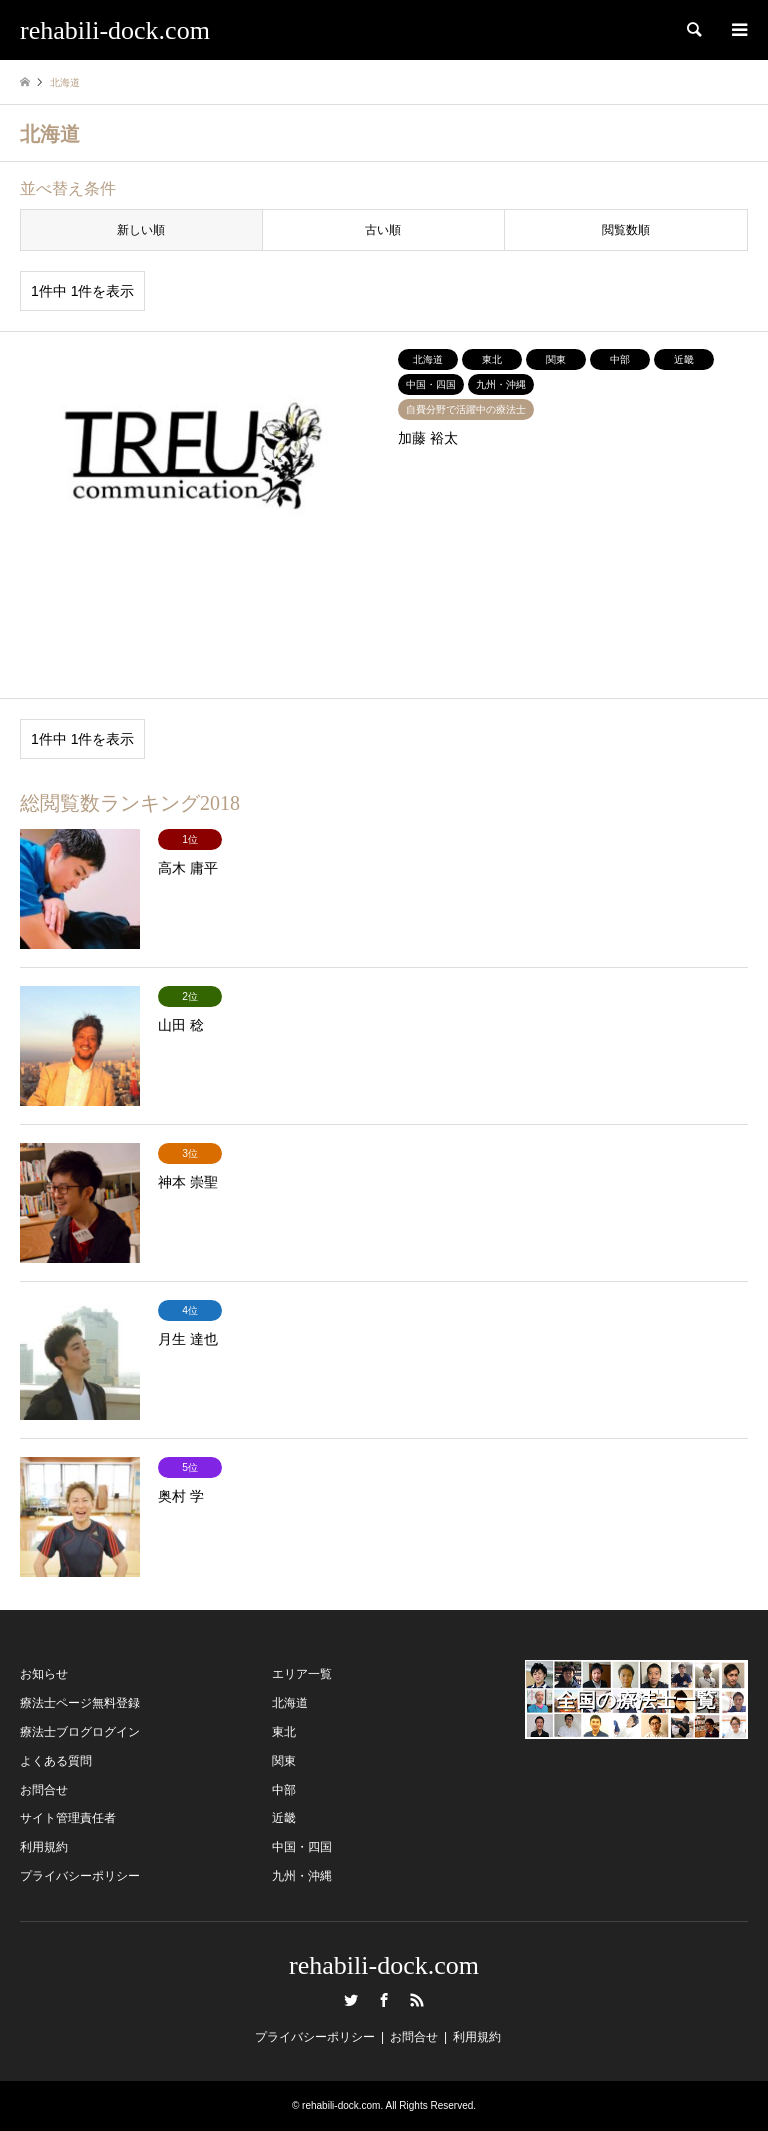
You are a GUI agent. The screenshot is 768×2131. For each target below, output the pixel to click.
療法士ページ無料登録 (80, 1703)
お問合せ (44, 1790)
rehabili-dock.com (384, 1965)
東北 (284, 1732)
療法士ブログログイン (80, 1732)
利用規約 (44, 1847)
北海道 (290, 1703)
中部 (284, 1790)
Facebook (384, 2000)
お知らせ (44, 1674)
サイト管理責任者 (68, 1818)
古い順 (383, 230)
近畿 (284, 1818)
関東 (284, 1761)
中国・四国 (302, 1847)
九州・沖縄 (302, 1876)
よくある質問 (56, 1761)
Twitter (351, 2000)
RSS (417, 2000)
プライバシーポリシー (80, 1876)
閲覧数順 (626, 230)
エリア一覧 (302, 1674)
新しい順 (141, 230)
